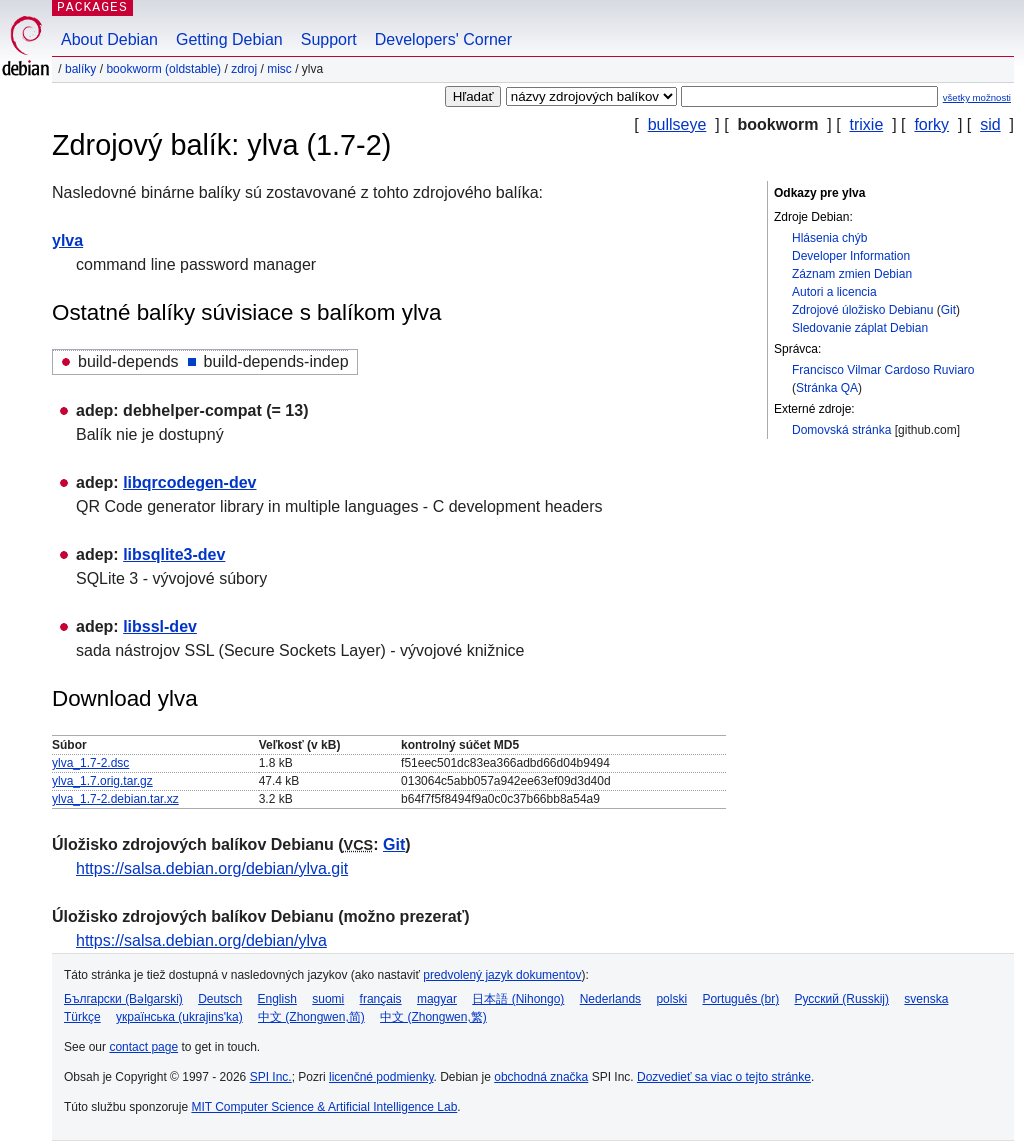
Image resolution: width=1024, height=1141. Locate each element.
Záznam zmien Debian (852, 274)
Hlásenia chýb (829, 238)
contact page (143, 1047)
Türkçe (82, 1017)
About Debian (109, 39)
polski (671, 999)
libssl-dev (160, 626)
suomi (328, 999)
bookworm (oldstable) (163, 69)
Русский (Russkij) (841, 999)
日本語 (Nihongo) (518, 999)
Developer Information (851, 256)
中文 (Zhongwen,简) (311, 1017)
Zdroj (244, 69)
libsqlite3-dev (174, 554)
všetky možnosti (977, 97)
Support (329, 39)
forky (931, 124)
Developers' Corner (443, 39)
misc (279, 69)
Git (948, 310)
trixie (867, 124)
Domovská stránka (841, 430)
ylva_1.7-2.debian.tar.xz (115, 799)
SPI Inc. (271, 1077)
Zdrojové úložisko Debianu (862, 310)
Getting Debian (229, 39)
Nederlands (610, 999)
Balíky (80, 69)
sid (990, 124)
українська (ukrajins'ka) (179, 1017)
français (381, 999)
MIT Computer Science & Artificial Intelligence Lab (324, 1107)
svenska (926, 999)
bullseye (677, 124)
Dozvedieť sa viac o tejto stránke (724, 1077)
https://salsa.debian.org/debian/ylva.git (212, 868)
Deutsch (220, 999)
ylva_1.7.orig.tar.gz (102, 781)
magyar (437, 999)
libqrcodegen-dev (189, 482)
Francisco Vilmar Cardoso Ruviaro (883, 370)
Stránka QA (827, 388)
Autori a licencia (834, 292)
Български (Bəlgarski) (123, 999)
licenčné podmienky (381, 1077)
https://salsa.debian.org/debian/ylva (201, 940)
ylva (67, 240)
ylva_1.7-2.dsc (90, 763)
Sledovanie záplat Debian (860, 328)
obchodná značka (541, 1077)
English (277, 999)
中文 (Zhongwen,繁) (433, 1017)
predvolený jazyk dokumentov (502, 975)
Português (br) (740, 999)
